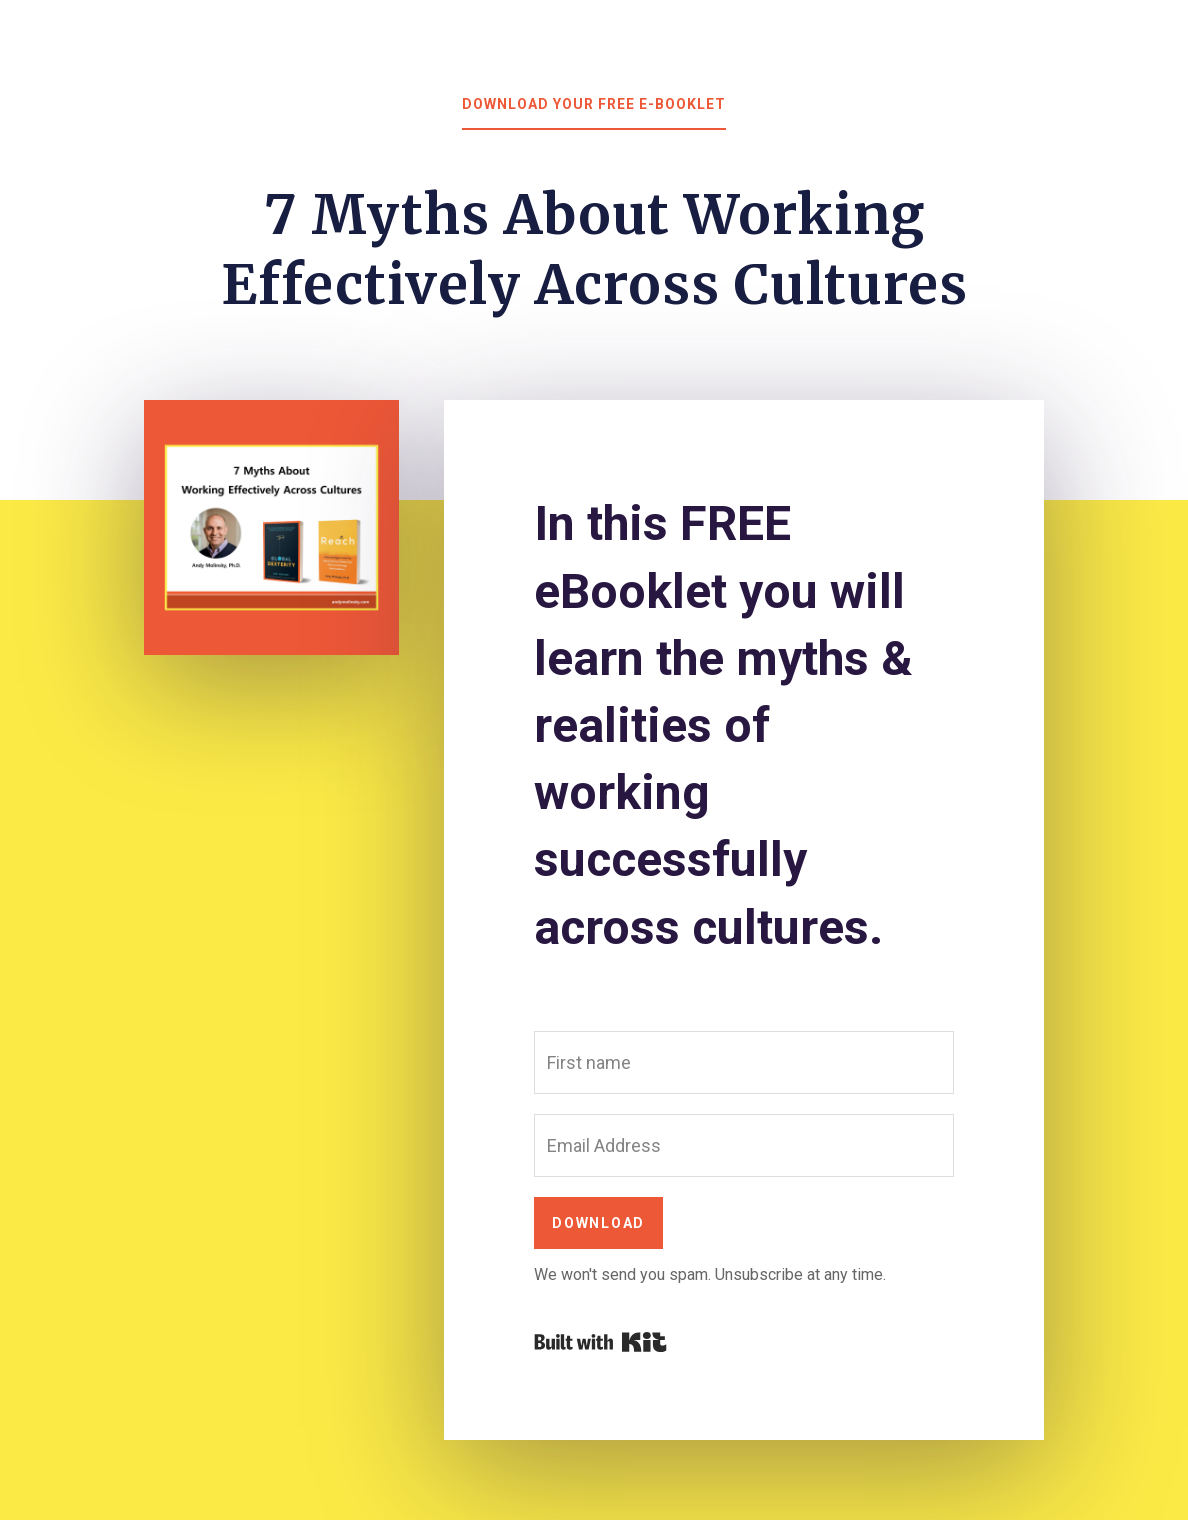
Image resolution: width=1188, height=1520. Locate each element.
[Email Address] (744, 1145)
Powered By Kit (600, 1342)
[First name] (744, 1062)
